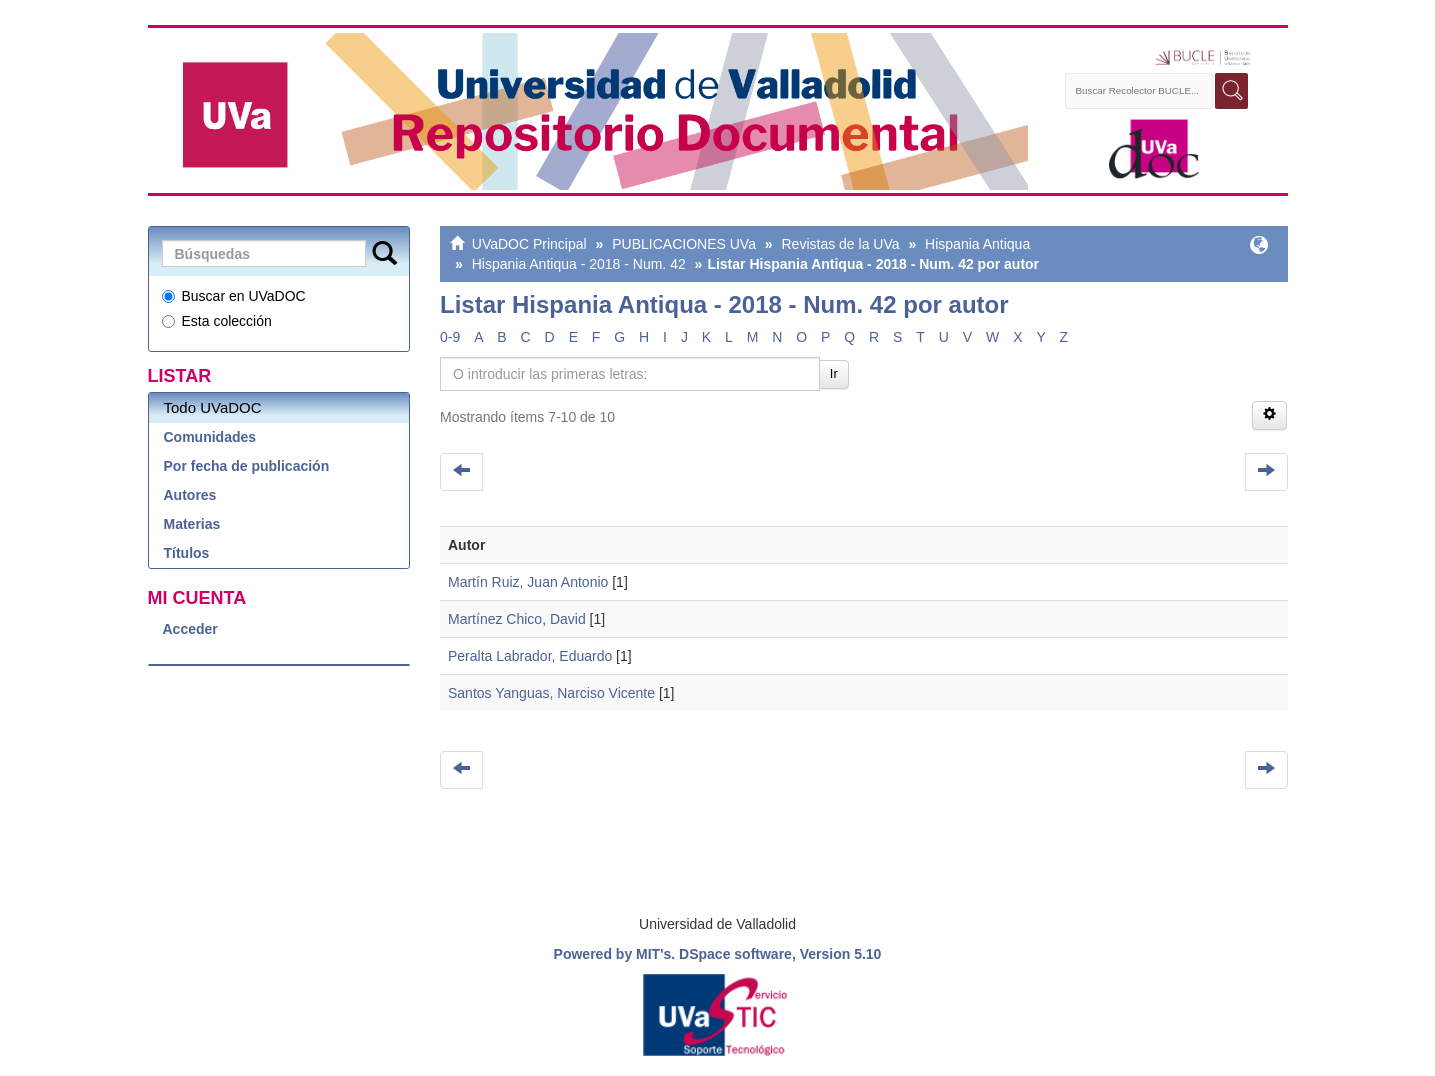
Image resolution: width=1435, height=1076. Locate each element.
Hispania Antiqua (977, 244)
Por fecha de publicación (247, 466)
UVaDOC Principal (529, 244)
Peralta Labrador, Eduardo (530, 656)
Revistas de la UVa (841, 244)
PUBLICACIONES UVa (684, 244)
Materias (192, 524)
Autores (190, 495)
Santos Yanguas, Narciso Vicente (551, 693)
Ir (834, 373)
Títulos (187, 553)
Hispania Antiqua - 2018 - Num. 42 (579, 264)
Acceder (190, 629)
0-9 (450, 337)
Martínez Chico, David (517, 619)
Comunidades (210, 437)
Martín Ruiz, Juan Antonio (528, 582)
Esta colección (217, 321)
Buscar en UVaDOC (234, 296)
